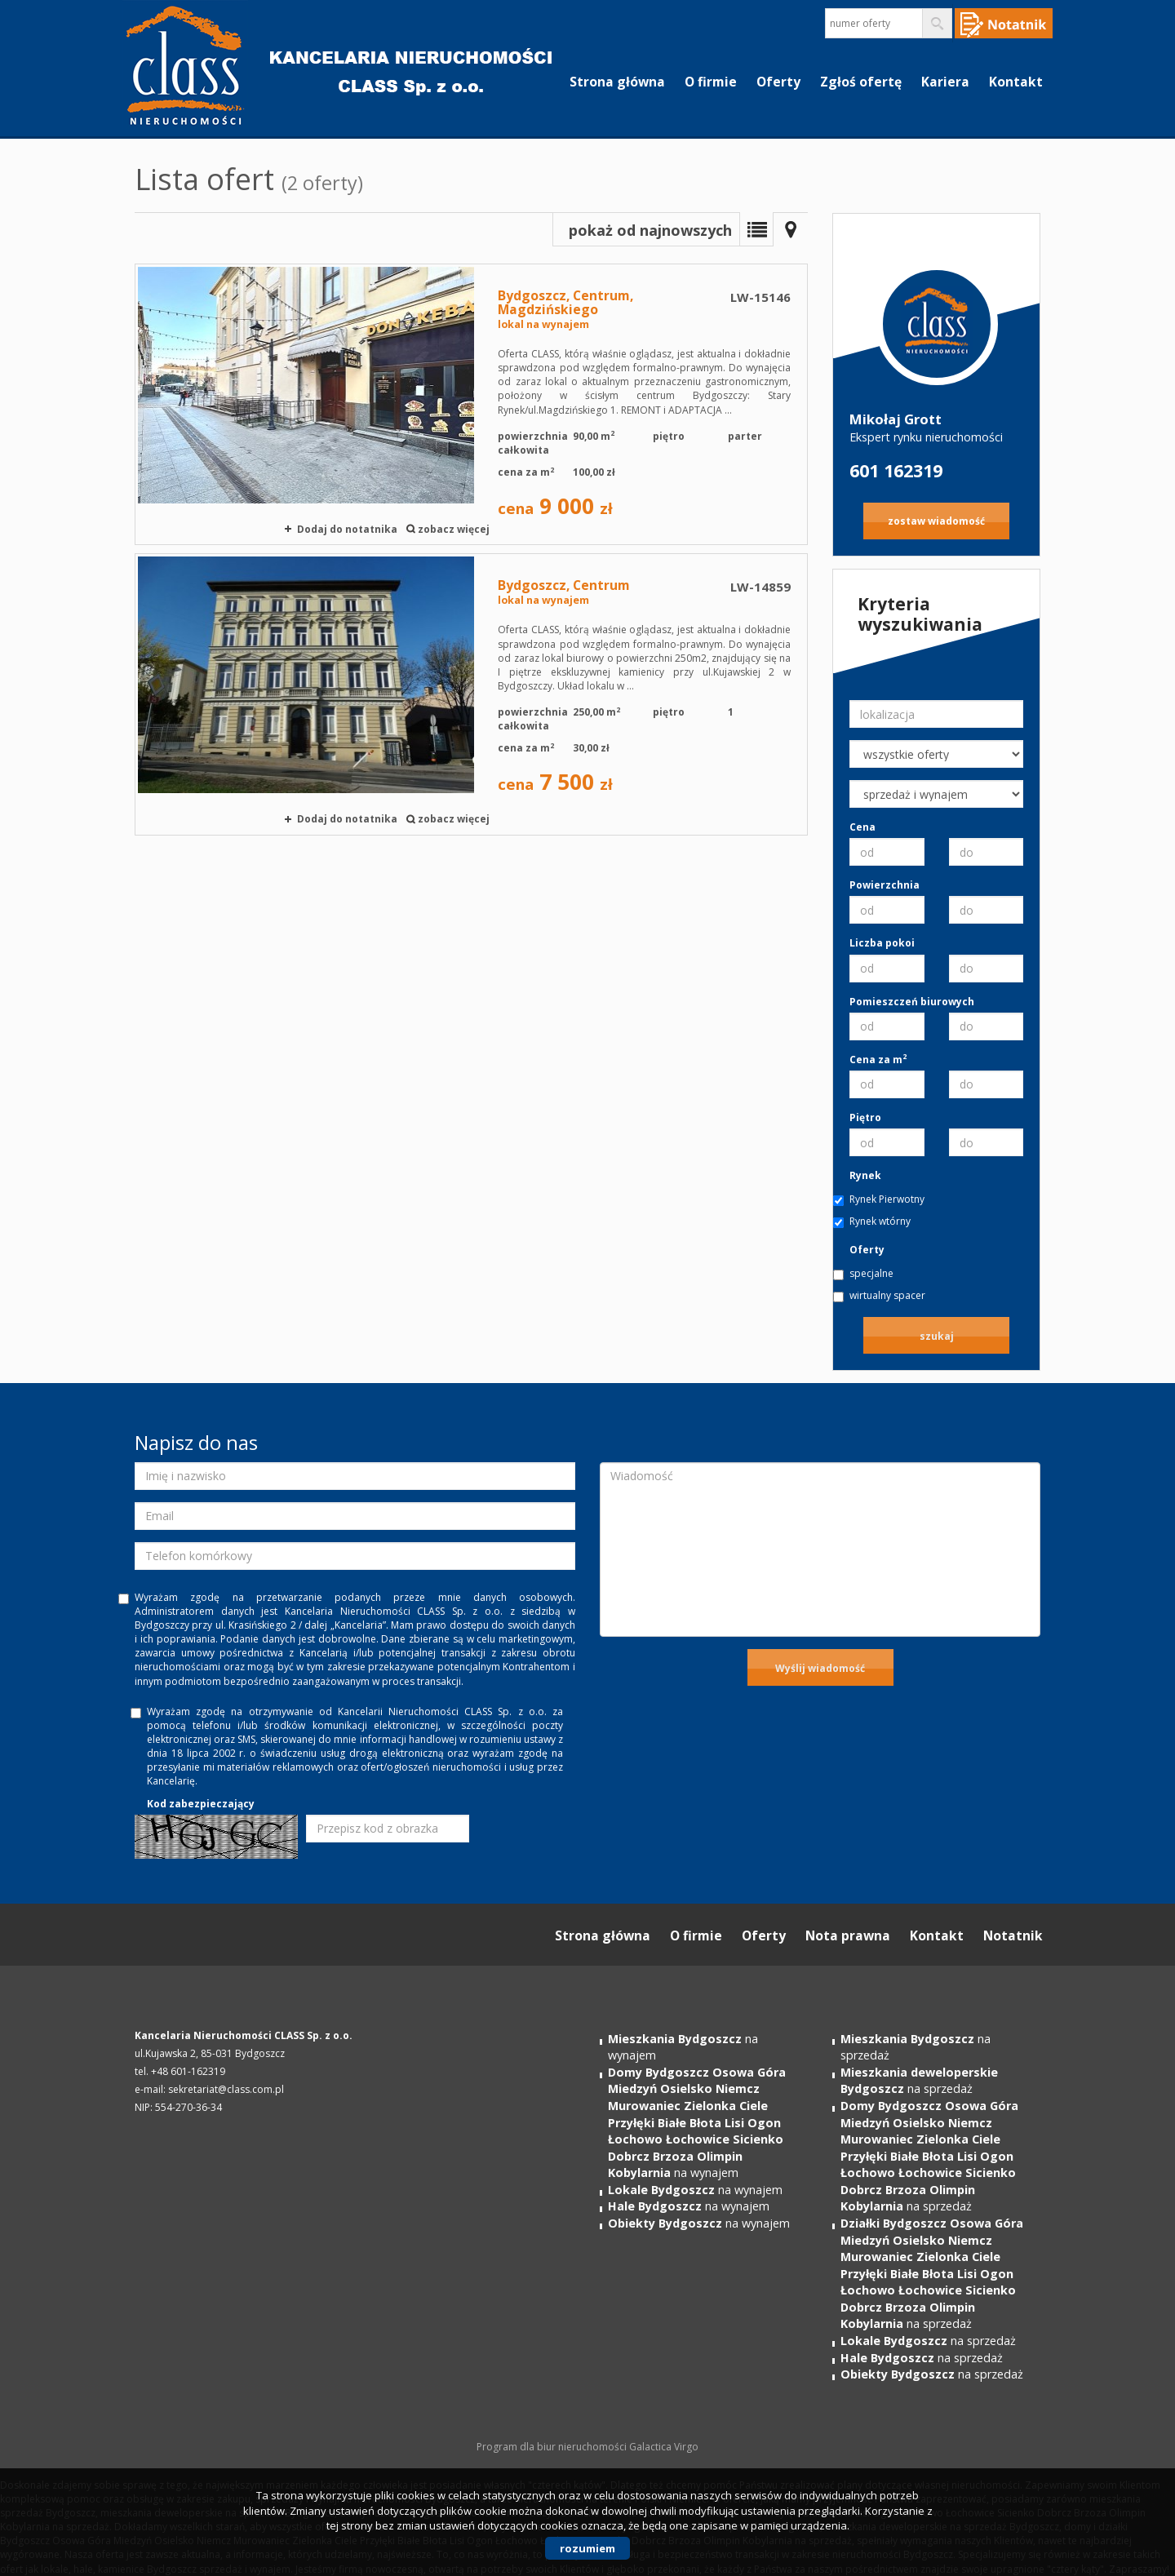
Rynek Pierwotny (886, 1199)
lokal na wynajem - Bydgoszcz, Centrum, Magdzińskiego (471, 404)
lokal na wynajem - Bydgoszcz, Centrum (471, 694)
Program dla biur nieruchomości (553, 2447)
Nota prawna (847, 1935)
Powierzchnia (884, 885)
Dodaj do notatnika (347, 529)
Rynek (865, 1175)
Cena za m (878, 1059)
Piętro (865, 1117)
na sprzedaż (919, 2080)
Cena (862, 827)
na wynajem (697, 2122)
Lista (756, 229)
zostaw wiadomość (936, 521)
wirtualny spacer (887, 1295)
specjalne (871, 1273)
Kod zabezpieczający (201, 1804)
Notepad (1004, 23)
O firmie (711, 82)
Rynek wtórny (880, 1221)
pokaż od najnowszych (650, 230)
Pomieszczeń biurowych (911, 1002)
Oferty (778, 82)
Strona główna (617, 82)
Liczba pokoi (882, 943)
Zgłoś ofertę (861, 82)
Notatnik (1013, 1935)
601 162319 (895, 470)
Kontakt (1016, 82)
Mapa (791, 229)
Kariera (945, 82)
